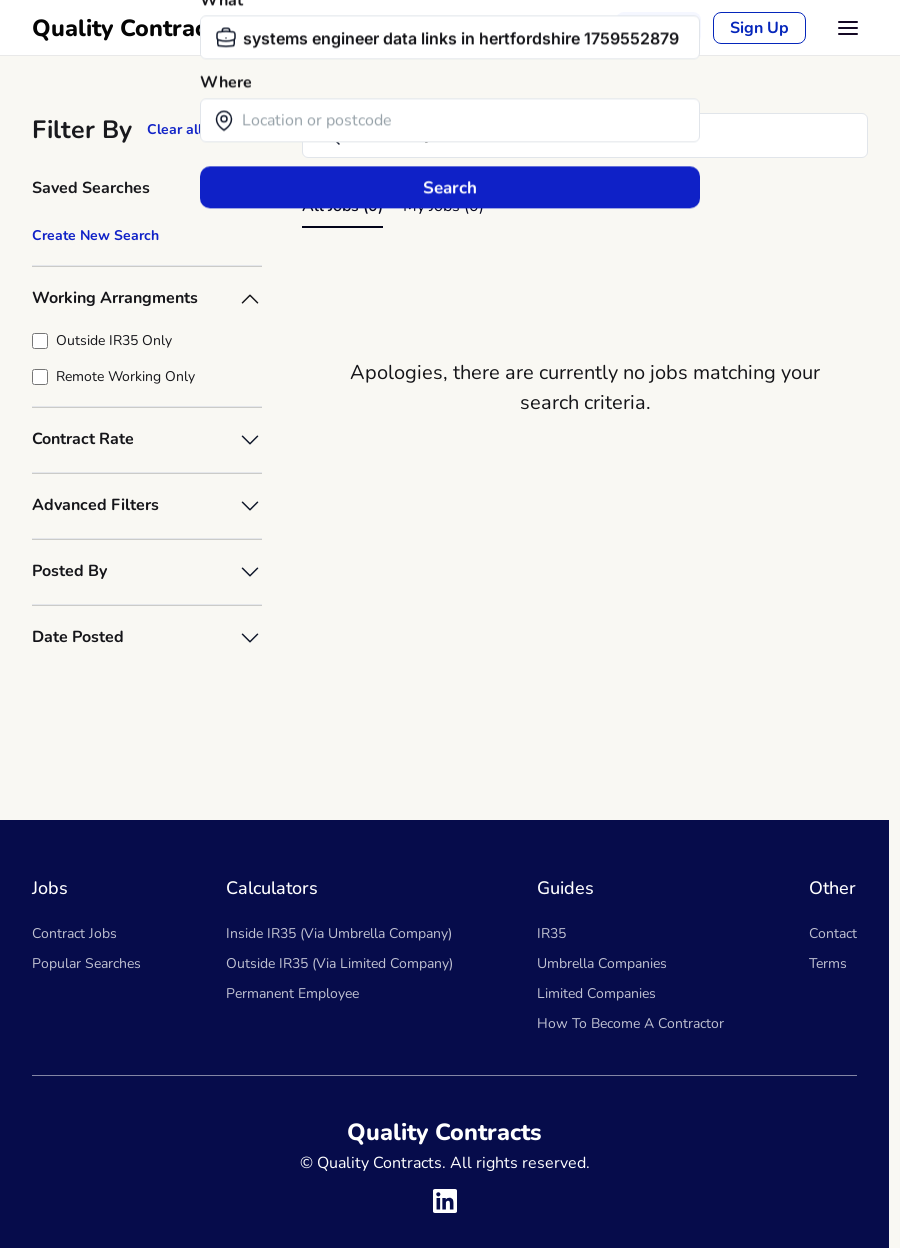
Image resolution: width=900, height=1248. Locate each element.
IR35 (551, 933)
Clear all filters (195, 130)
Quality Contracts (129, 28)
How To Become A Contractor (630, 1023)
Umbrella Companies (602, 963)
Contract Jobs (74, 933)
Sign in (659, 28)
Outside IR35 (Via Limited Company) (339, 963)
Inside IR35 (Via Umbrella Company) (339, 933)
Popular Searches (86, 963)
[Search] (585, 135)
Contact (833, 933)
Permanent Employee (292, 993)
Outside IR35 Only (114, 340)
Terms (828, 963)
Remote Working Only (125, 376)
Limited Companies (596, 993)
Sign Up (759, 28)
